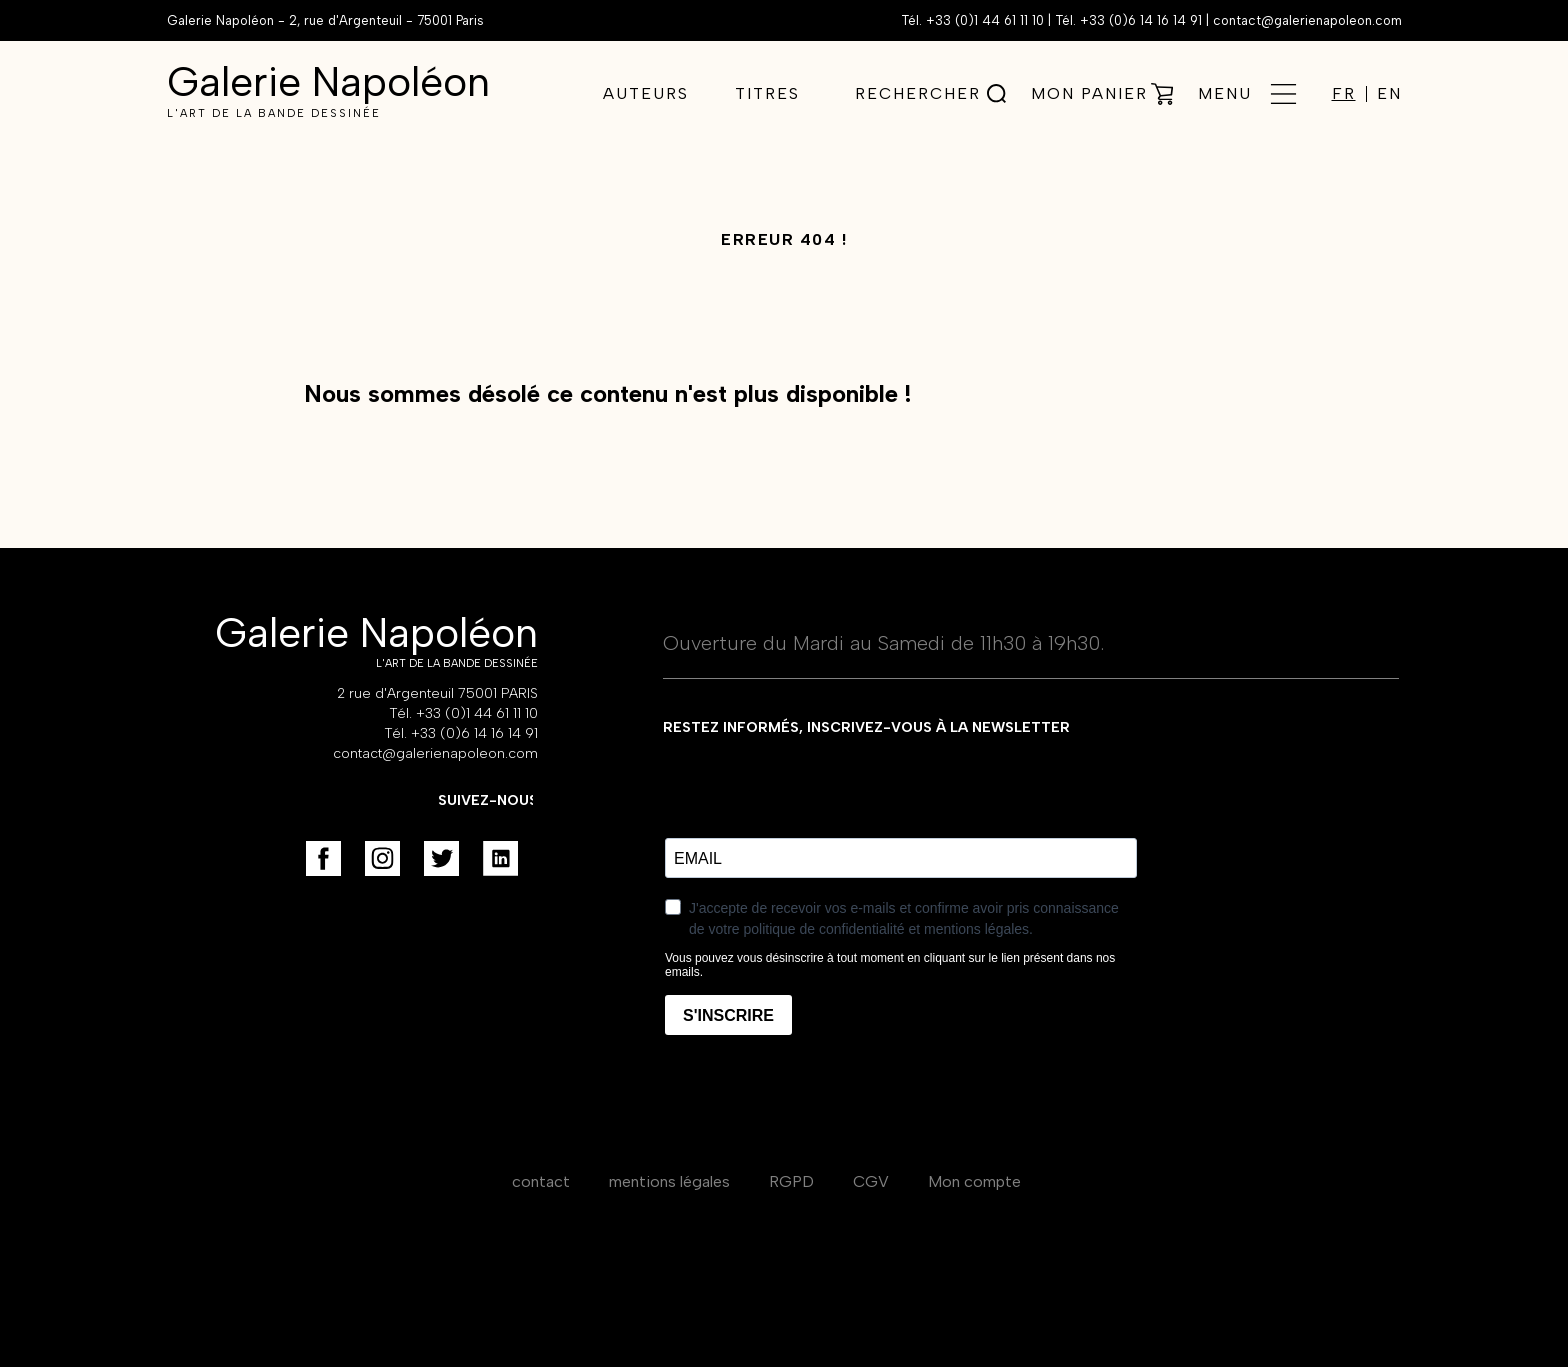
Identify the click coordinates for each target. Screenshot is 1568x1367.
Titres (767, 93)
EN (1389, 94)
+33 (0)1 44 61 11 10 (985, 20)
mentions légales (669, 1181)
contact (541, 1181)
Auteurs (646, 93)
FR (1344, 94)
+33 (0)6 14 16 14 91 (1141, 20)
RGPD (791, 1181)
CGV (871, 1181)
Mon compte (974, 1181)
